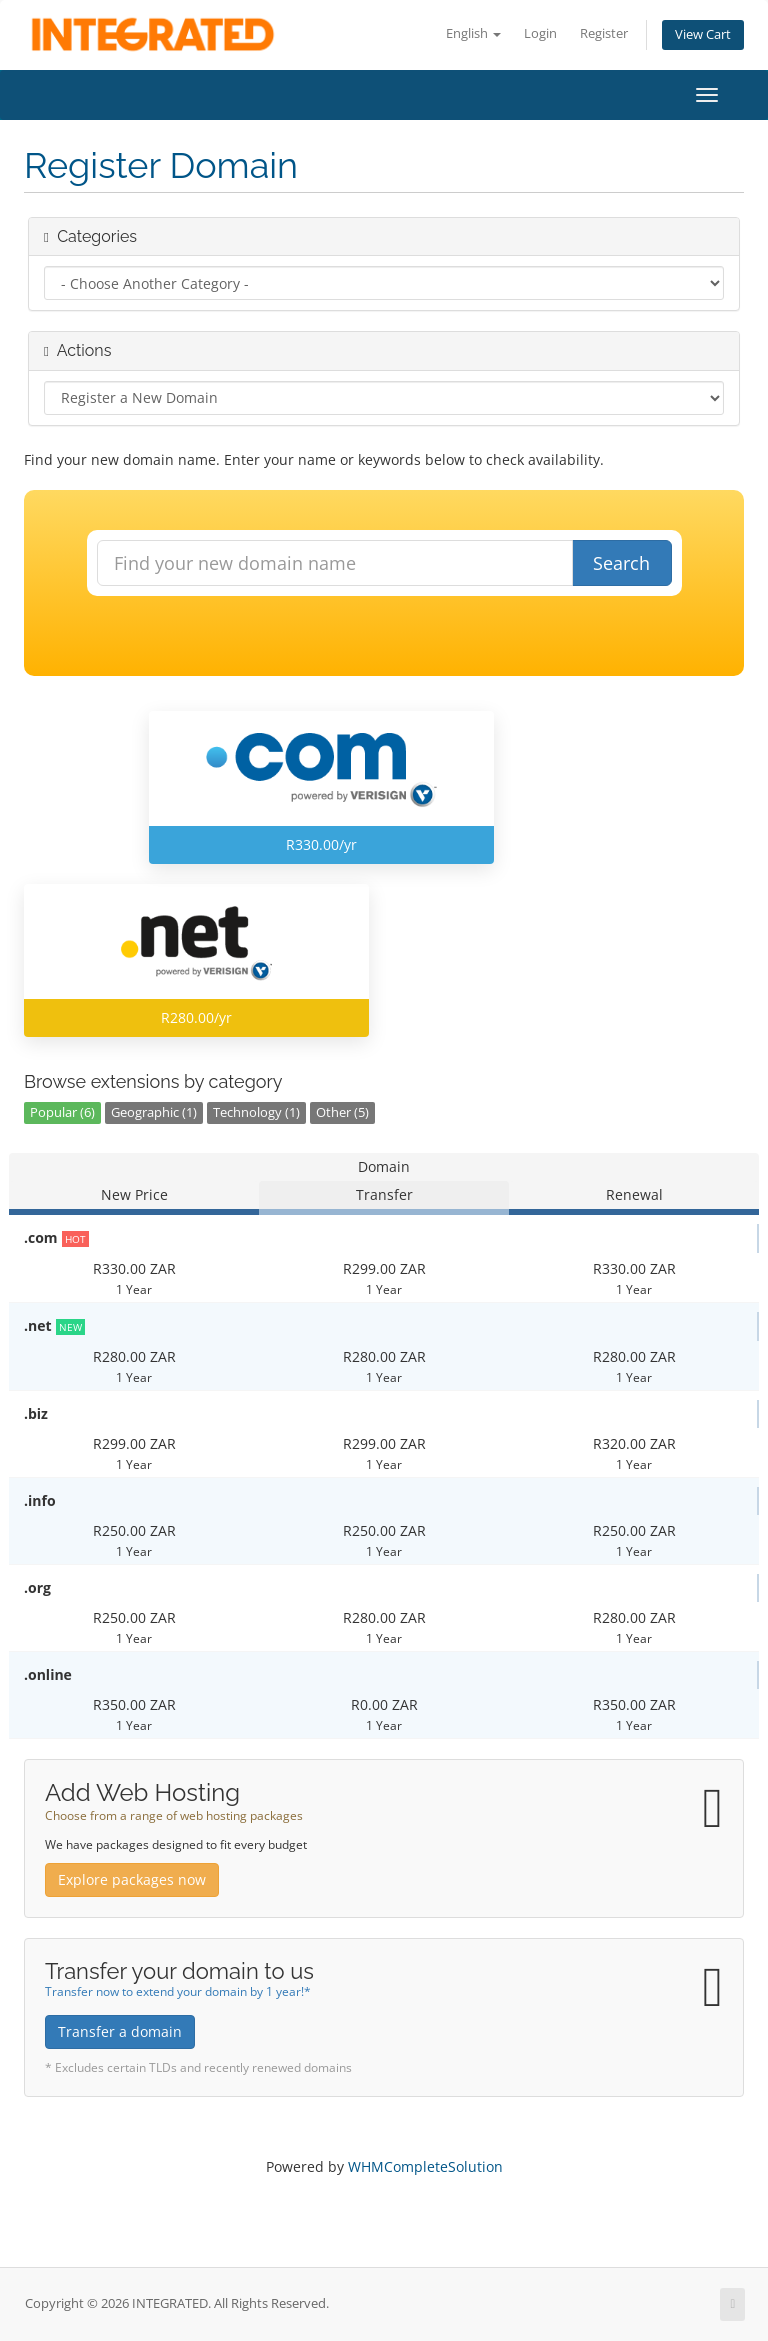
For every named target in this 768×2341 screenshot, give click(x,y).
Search (621, 563)
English (473, 33)
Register (604, 33)
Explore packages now (132, 1879)
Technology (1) (256, 1112)
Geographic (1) (154, 1112)
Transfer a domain (120, 2031)
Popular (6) (62, 1112)
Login (540, 33)
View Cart (703, 34)
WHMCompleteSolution (425, 2166)
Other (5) (342, 1112)
